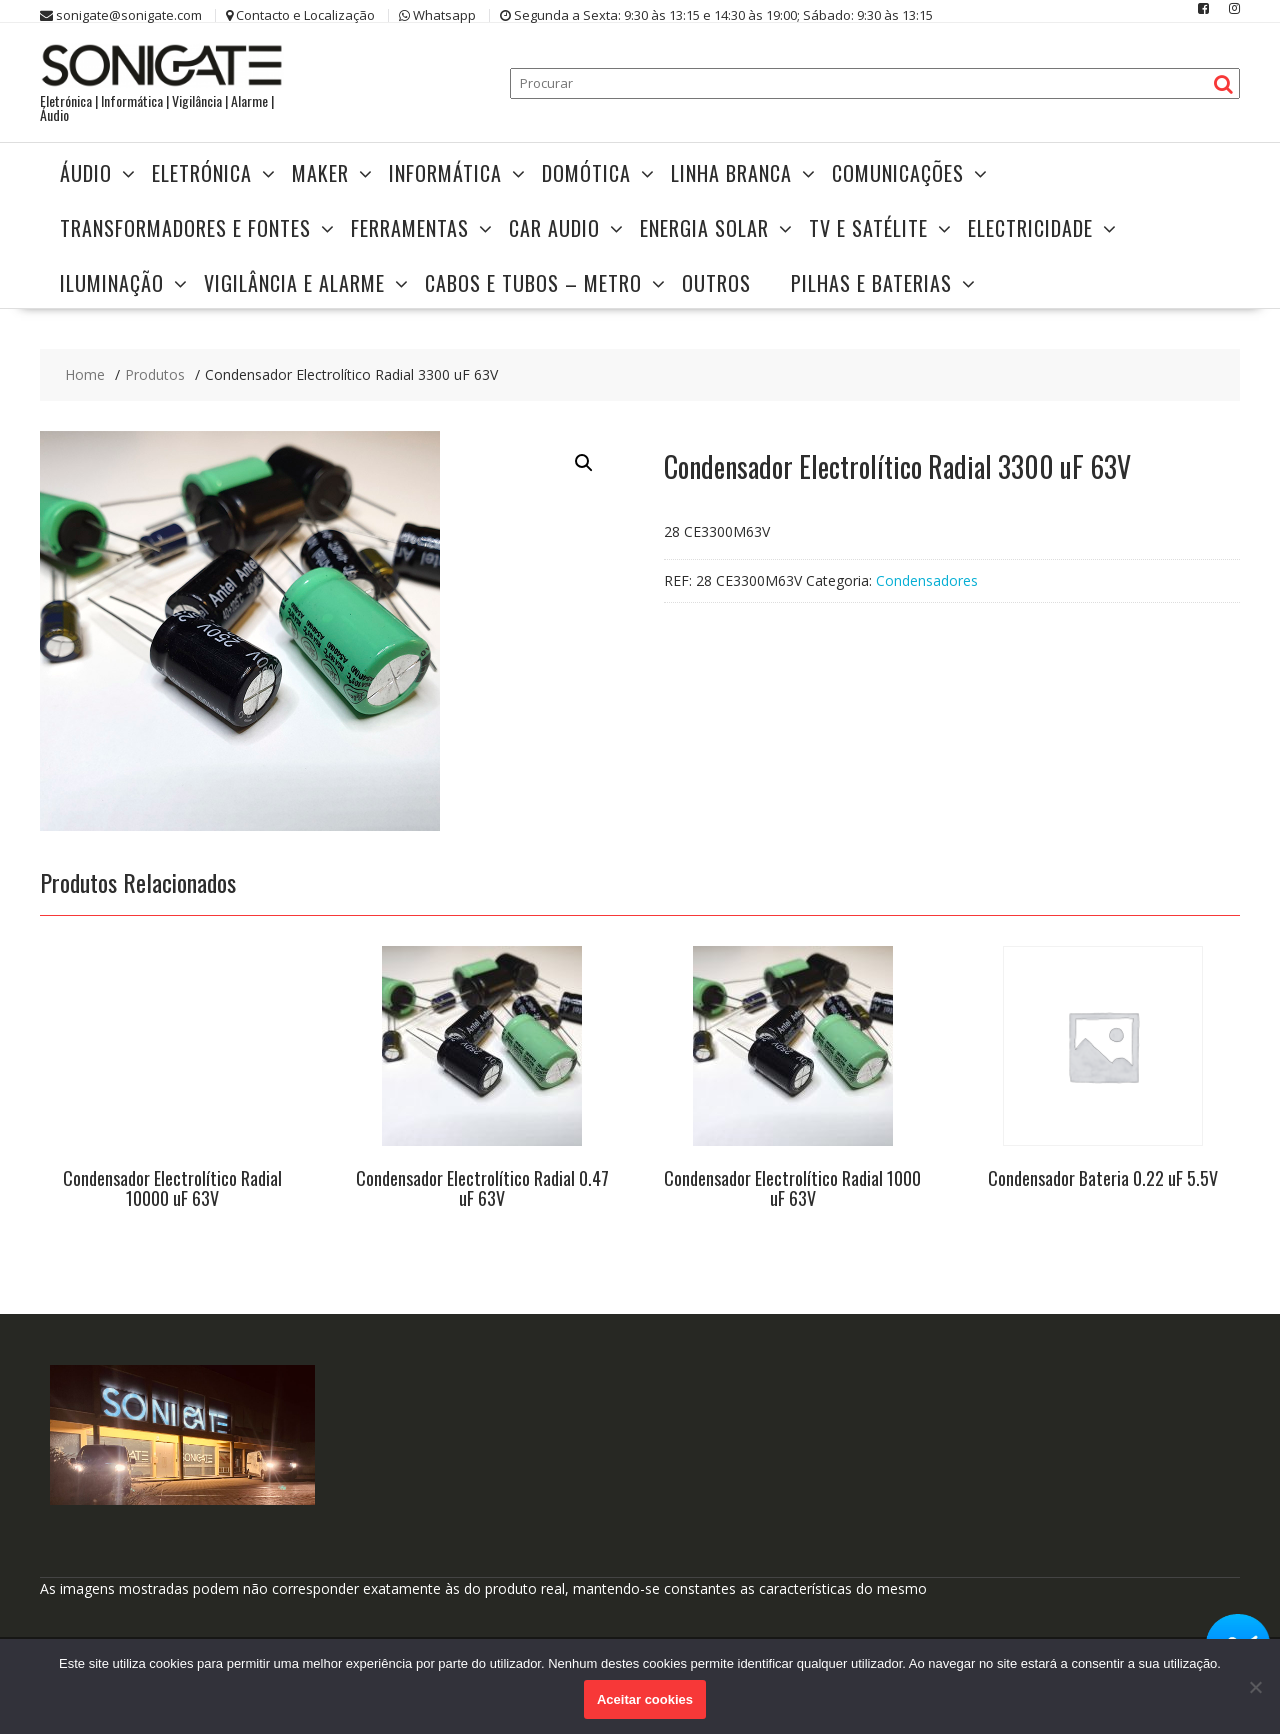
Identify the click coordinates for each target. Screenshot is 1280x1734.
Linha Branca (731, 173)
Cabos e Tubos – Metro (533, 283)
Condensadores (927, 580)
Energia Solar (704, 228)
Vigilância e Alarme (294, 283)
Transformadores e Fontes (185, 228)
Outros (716, 283)
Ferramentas (410, 228)
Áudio (86, 173)
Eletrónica (202, 173)
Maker (320, 173)
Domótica (586, 173)
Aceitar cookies (645, 1699)
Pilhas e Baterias (871, 283)
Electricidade (1030, 228)
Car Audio (554, 228)
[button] (584, 463)
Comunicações (898, 173)
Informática (445, 173)
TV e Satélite (868, 228)
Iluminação (112, 283)
